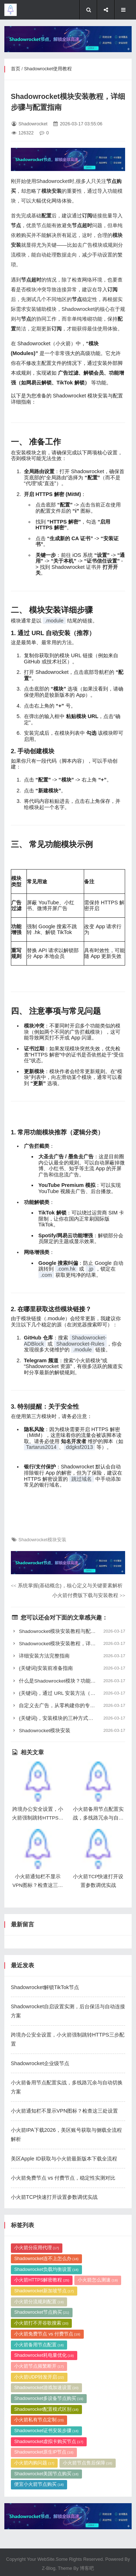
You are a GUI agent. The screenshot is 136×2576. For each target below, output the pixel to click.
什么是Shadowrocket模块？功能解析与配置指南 (68, 1680)
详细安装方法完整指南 (68, 1655)
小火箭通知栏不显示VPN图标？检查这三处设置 (64, 2299)
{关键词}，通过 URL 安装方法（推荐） (68, 1693)
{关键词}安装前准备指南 (68, 1668)
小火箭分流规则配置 (38, 2510)
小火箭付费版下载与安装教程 (88, 1595)
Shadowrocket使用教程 (48, 68)
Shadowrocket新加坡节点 (44, 2500)
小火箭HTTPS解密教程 (41, 2489)
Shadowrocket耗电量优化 (44, 2564)
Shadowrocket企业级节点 (40, 2251)
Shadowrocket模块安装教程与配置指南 (68, 1631)
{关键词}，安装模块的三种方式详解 (68, 1718)
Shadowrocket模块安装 (42, 1539)
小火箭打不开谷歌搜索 (41, 2532)
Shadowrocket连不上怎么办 (46, 2467)
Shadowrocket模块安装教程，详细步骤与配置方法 (68, 1643)
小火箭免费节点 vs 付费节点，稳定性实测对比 (63, 2366)
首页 (15, 68)
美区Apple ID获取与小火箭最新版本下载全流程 (64, 2347)
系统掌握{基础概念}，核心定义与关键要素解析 (67, 1585)
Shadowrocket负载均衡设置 (46, 2478)
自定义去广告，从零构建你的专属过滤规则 (68, 1705)
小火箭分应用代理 (36, 2457)
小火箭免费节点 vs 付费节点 (47, 2543)
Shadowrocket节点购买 (41, 2521)
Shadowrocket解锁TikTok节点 (45, 2175)
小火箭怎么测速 (98, 2489)
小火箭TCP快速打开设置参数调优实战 (54, 2385)
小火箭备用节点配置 (38, 2553)
